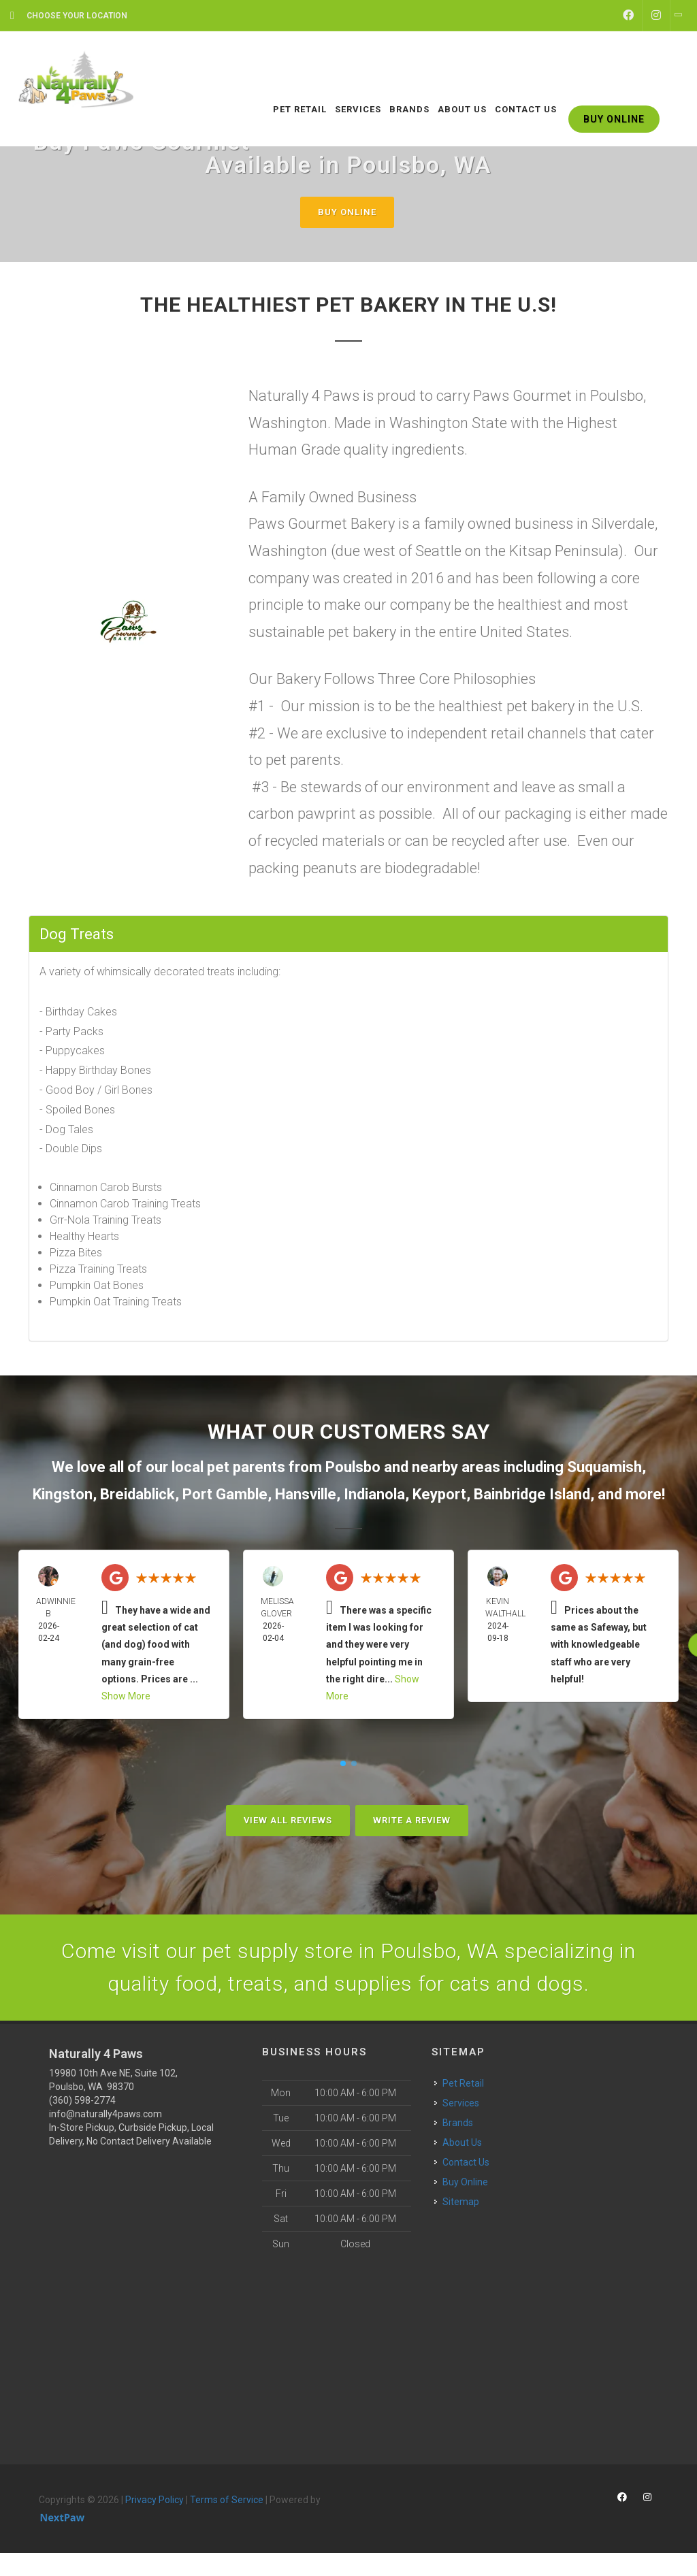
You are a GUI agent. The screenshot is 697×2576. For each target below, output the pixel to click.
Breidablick (137, 1494)
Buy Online (347, 212)
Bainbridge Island (532, 1494)
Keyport (439, 1494)
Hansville (305, 1494)
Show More (125, 1696)
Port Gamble (225, 1494)
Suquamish (604, 1467)
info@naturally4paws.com (105, 2113)
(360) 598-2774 (82, 2100)
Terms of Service (226, 2499)
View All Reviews (288, 1820)
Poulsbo (352, 1467)
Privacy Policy (154, 2499)
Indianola (374, 1494)
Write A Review (412, 1820)
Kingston (63, 1494)
